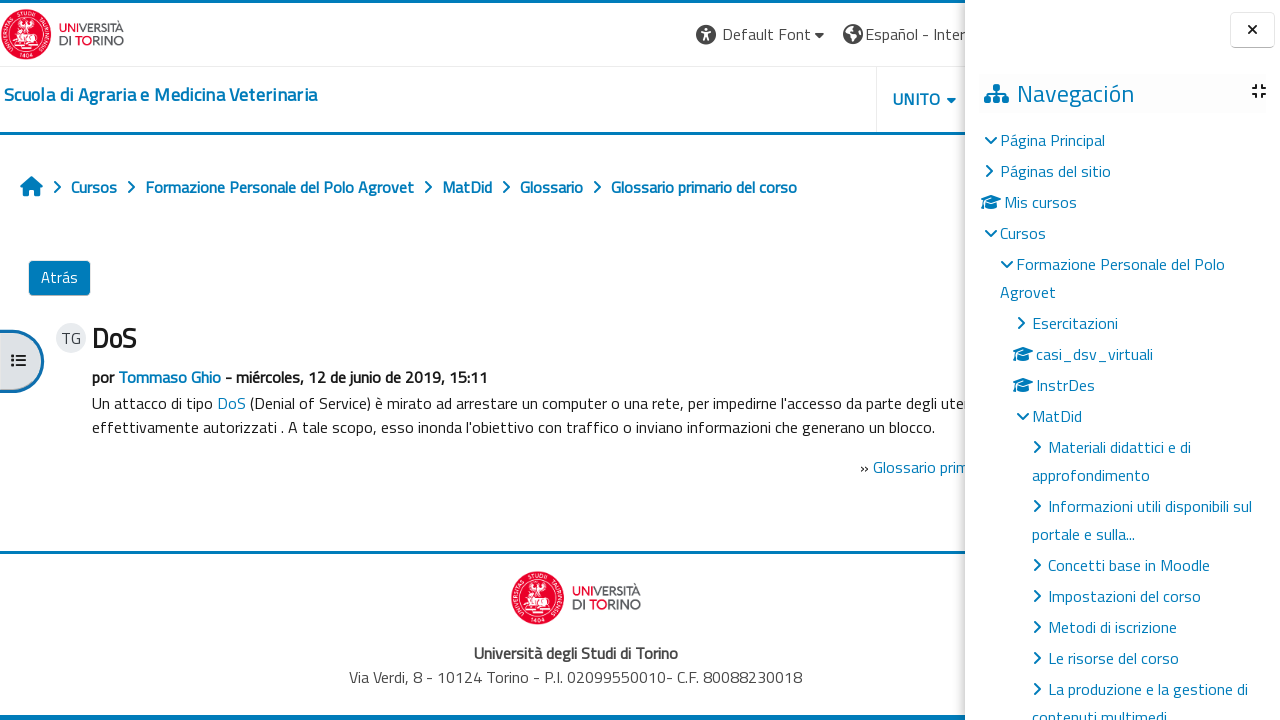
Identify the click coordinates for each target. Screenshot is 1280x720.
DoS (227, 403)
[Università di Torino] (62, 32)
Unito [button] (731, 99)
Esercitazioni (1075, 323)
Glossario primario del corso (794, 491)
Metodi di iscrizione (1112, 627)
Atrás (59, 277)
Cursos (1023, 233)
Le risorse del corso (1113, 658)
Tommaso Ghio (165, 377)
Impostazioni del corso (1124, 596)
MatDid (1057, 416)
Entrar (928, 34)
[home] (160, 95)
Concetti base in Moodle (1129, 565)
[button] (575, 34)
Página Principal (1052, 140)
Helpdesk (844, 99)
